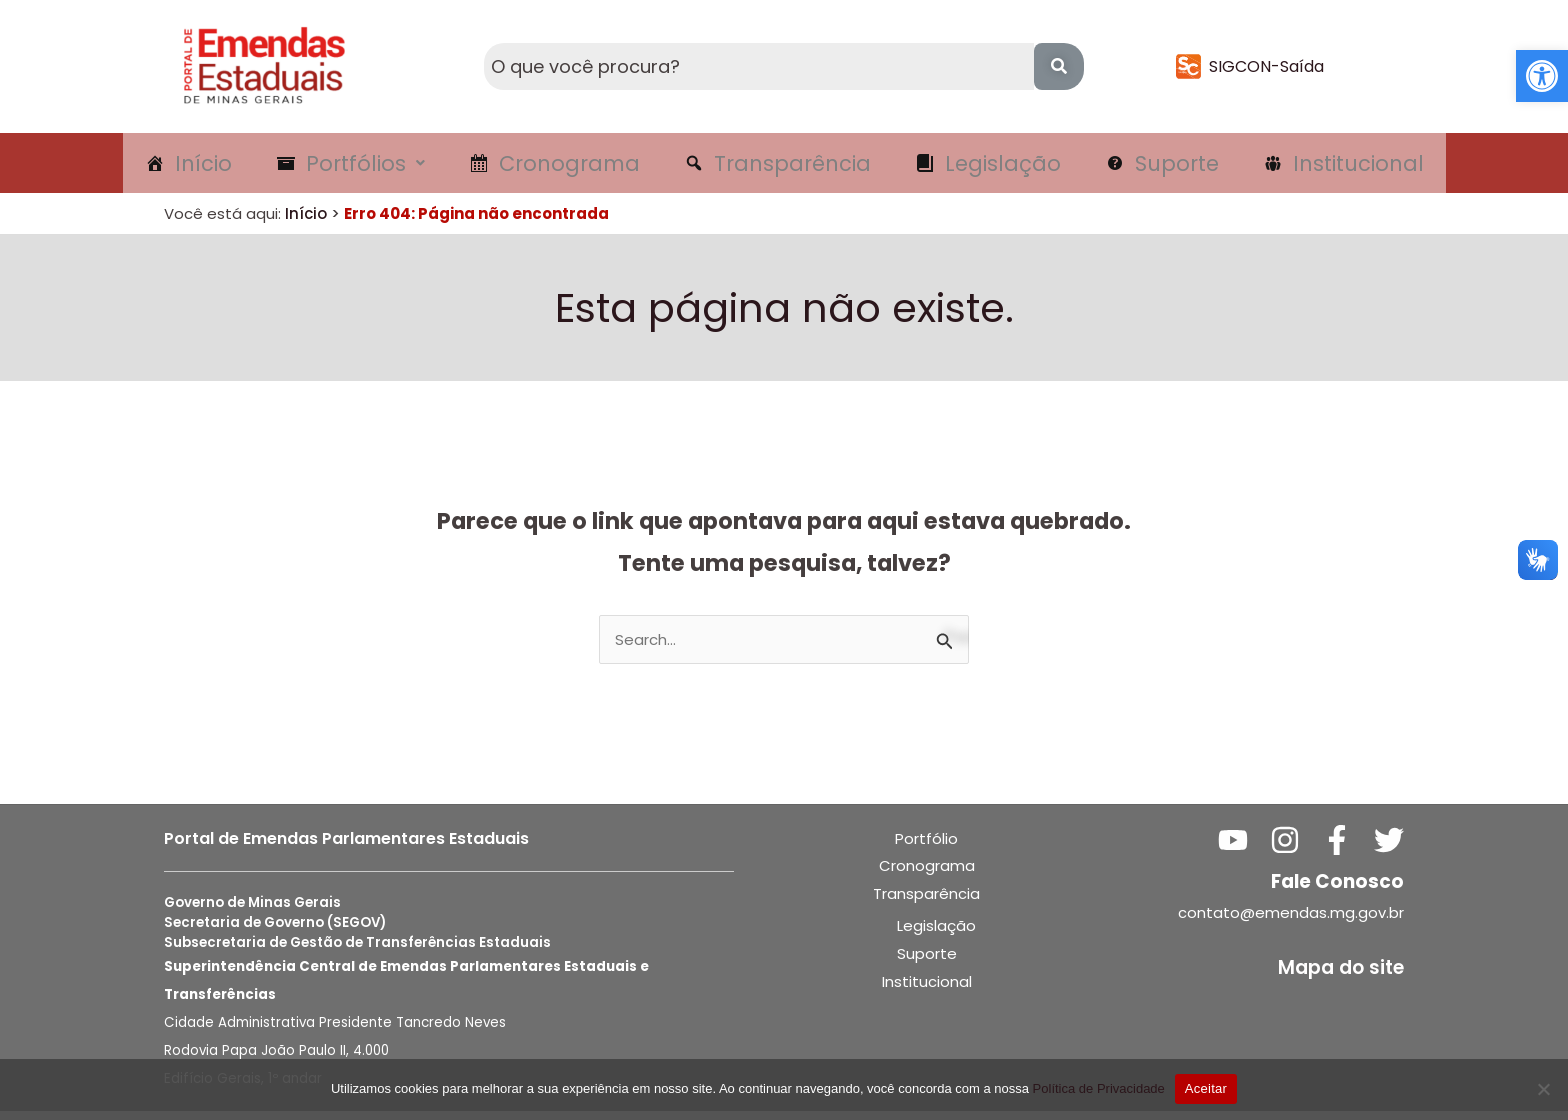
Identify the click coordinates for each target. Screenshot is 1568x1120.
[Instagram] (1285, 849)
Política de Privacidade (1099, 1088)
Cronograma (927, 874)
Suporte (927, 962)
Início (306, 222)
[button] (1542, 76)
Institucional (927, 990)
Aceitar (1206, 1088)
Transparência (926, 902)
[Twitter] (1389, 849)
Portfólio (926, 847)
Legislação (936, 934)
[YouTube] (1233, 849)
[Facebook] (1337, 849)
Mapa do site (1341, 976)
